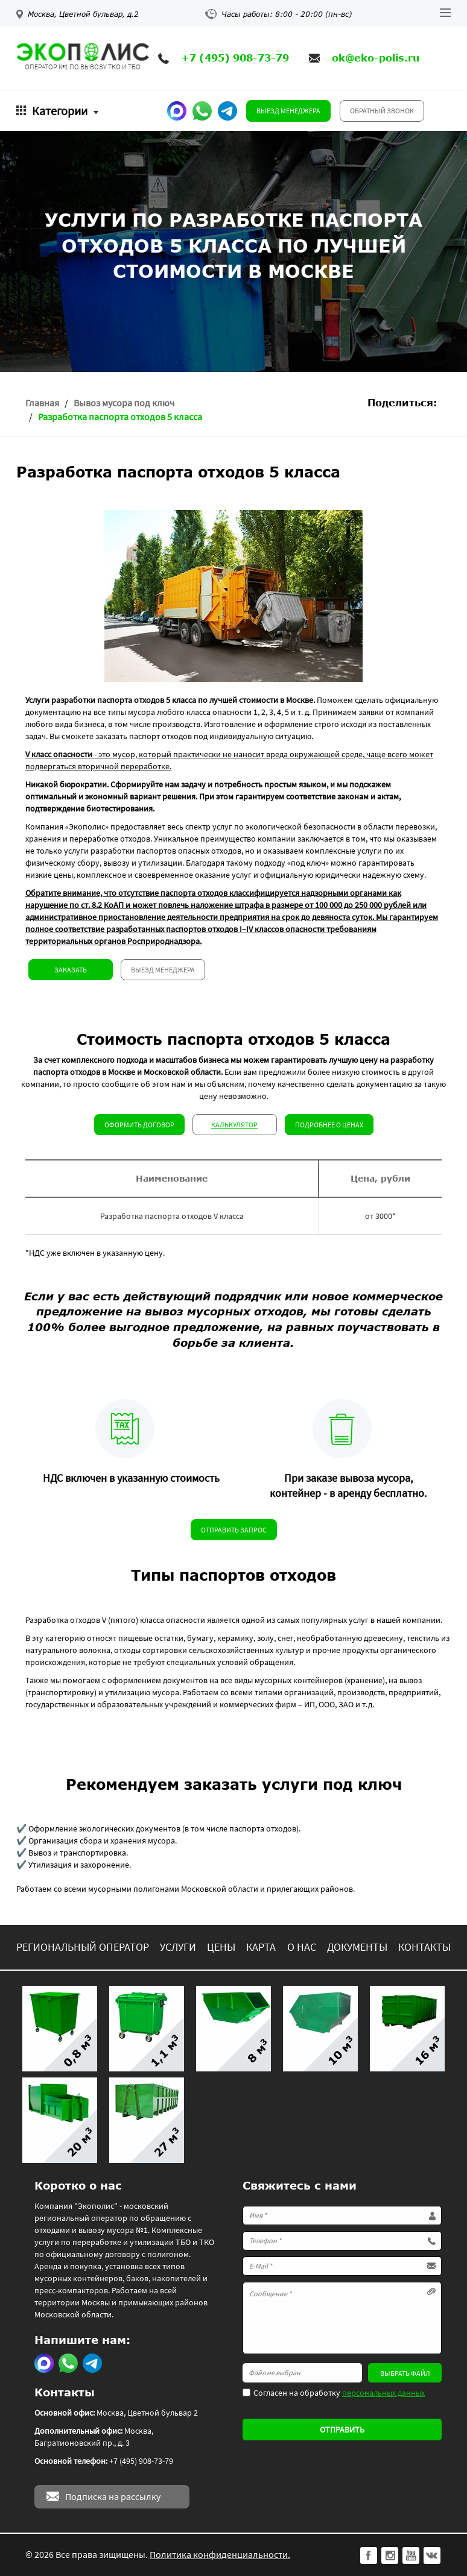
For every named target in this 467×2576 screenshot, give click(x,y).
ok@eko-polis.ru (375, 57)
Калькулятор (234, 1124)
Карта (261, 1947)
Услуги (178, 1947)
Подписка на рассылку (112, 2496)
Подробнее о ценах (329, 1124)
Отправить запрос (234, 1529)
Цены (221, 1947)
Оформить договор (139, 1124)
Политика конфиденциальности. (220, 2554)
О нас (301, 1947)
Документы (357, 1947)
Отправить (342, 2429)
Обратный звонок (382, 110)
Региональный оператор (82, 1947)
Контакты (424, 1947)
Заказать (70, 969)
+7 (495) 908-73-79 (235, 57)
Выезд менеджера (288, 110)
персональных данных (383, 2392)
